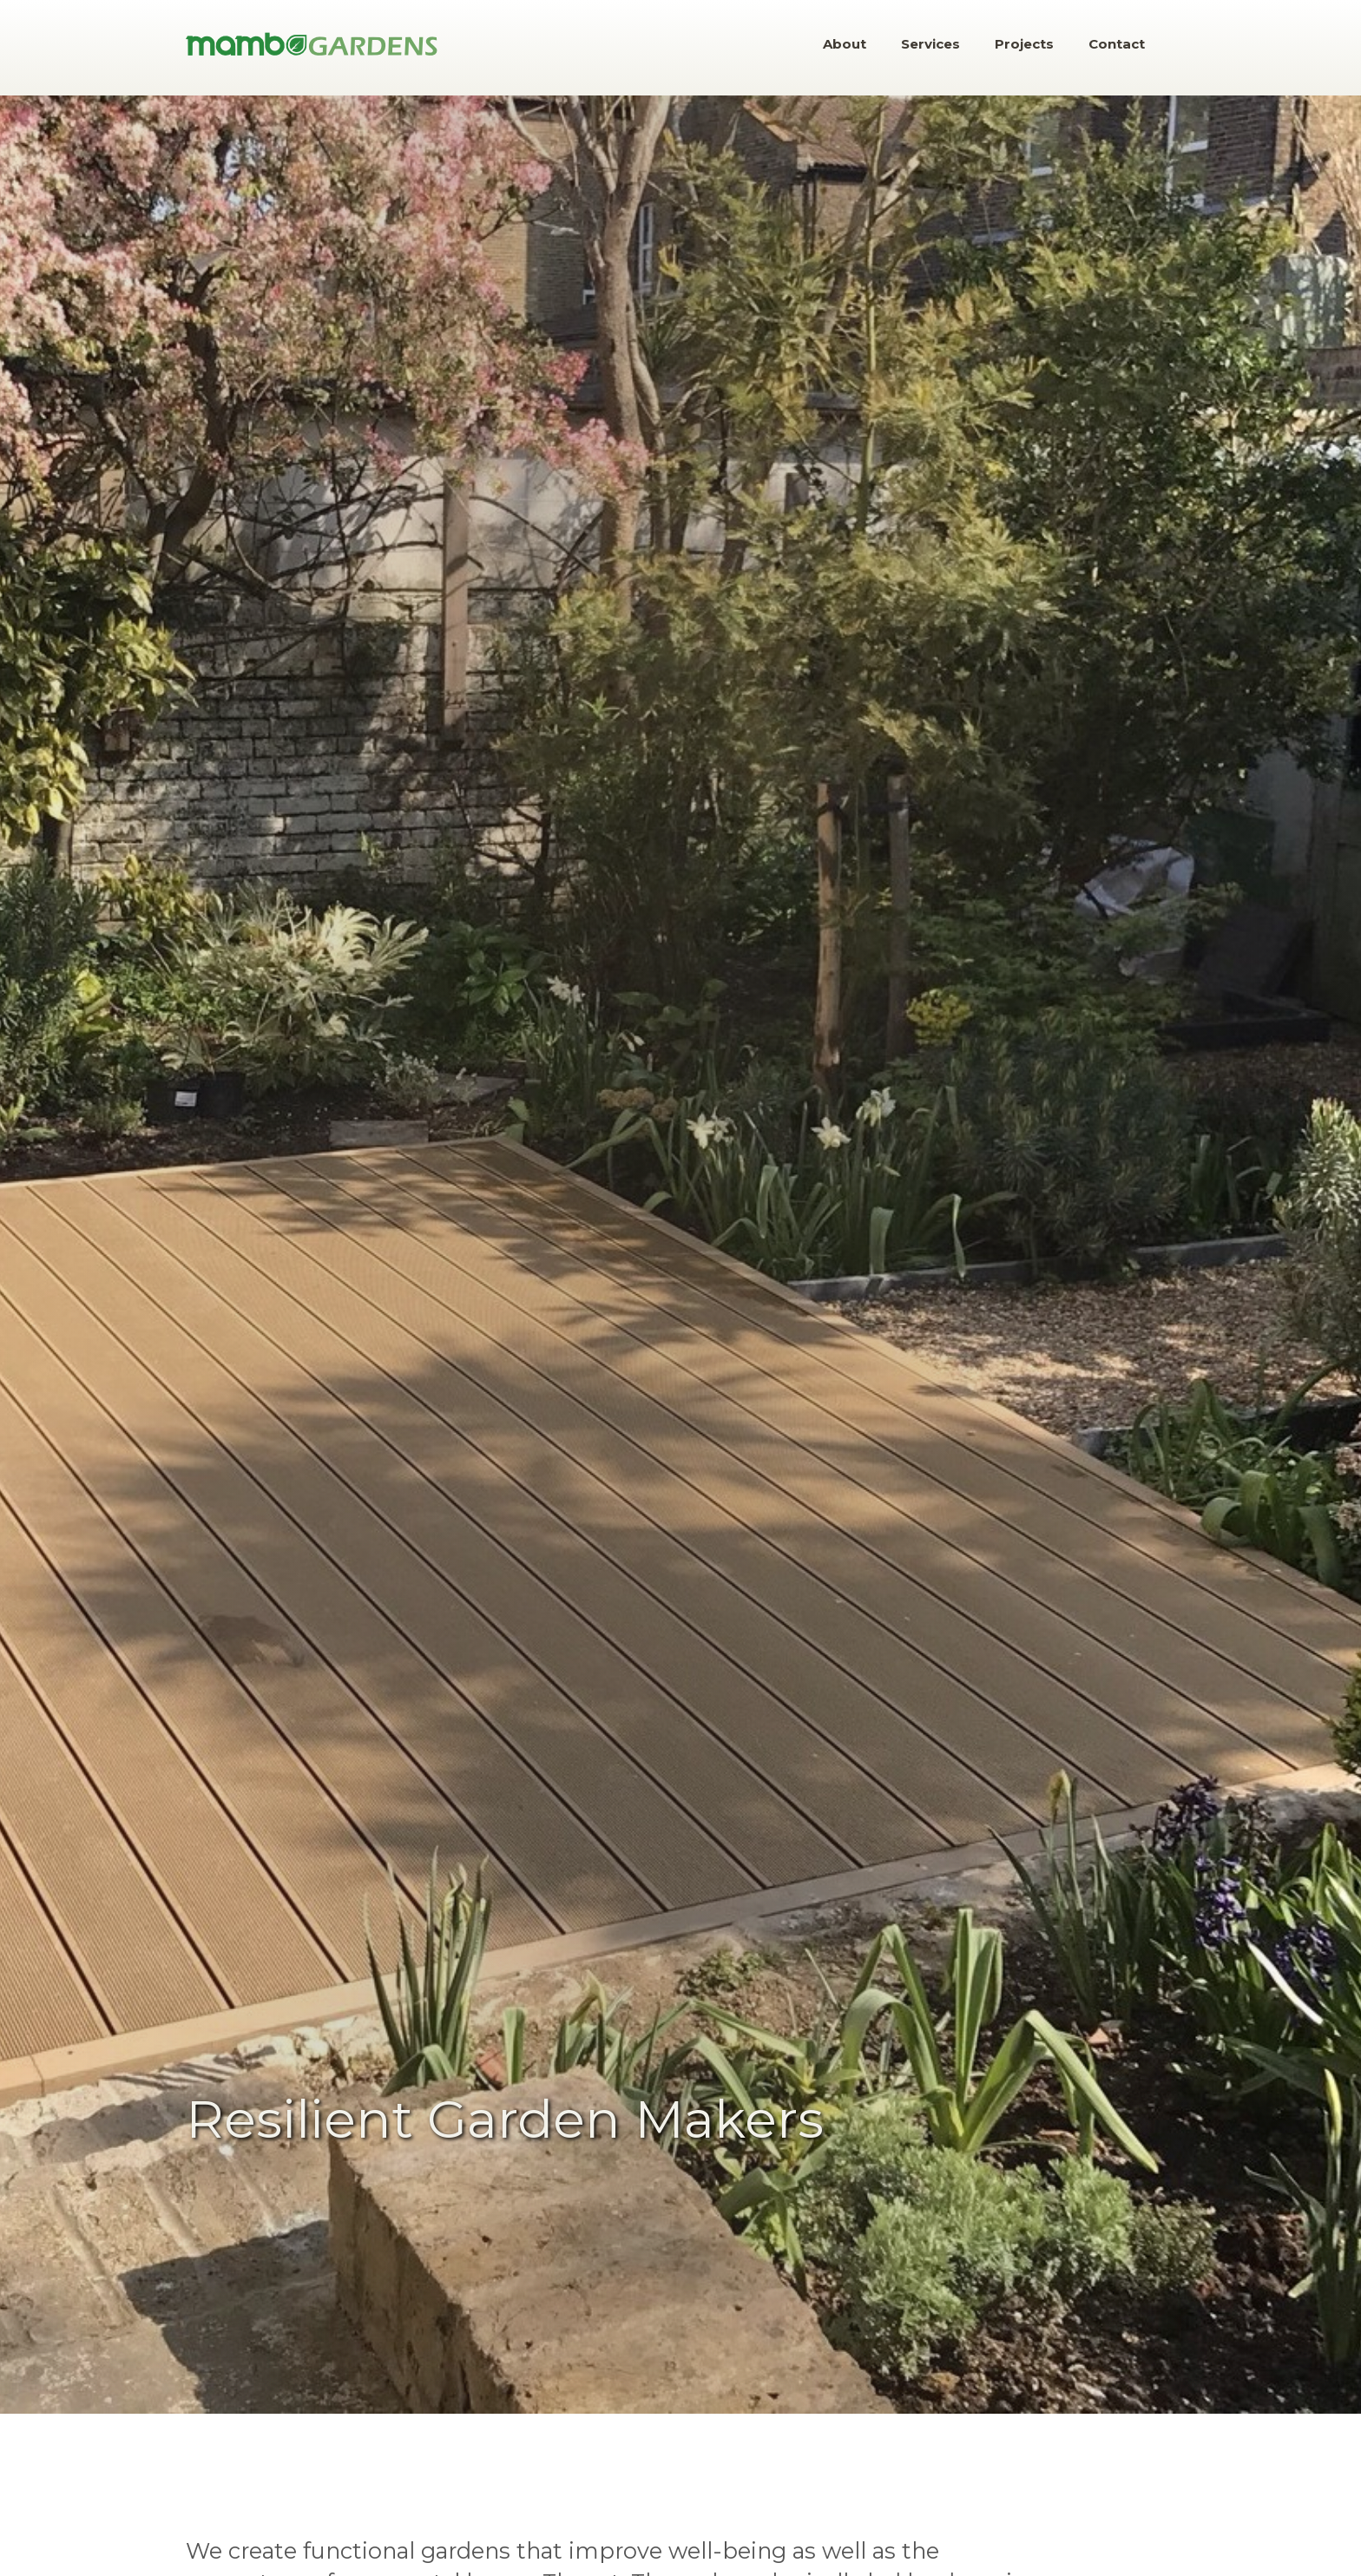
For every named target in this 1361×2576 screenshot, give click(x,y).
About (844, 44)
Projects (1024, 44)
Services (930, 44)
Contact (1116, 44)
